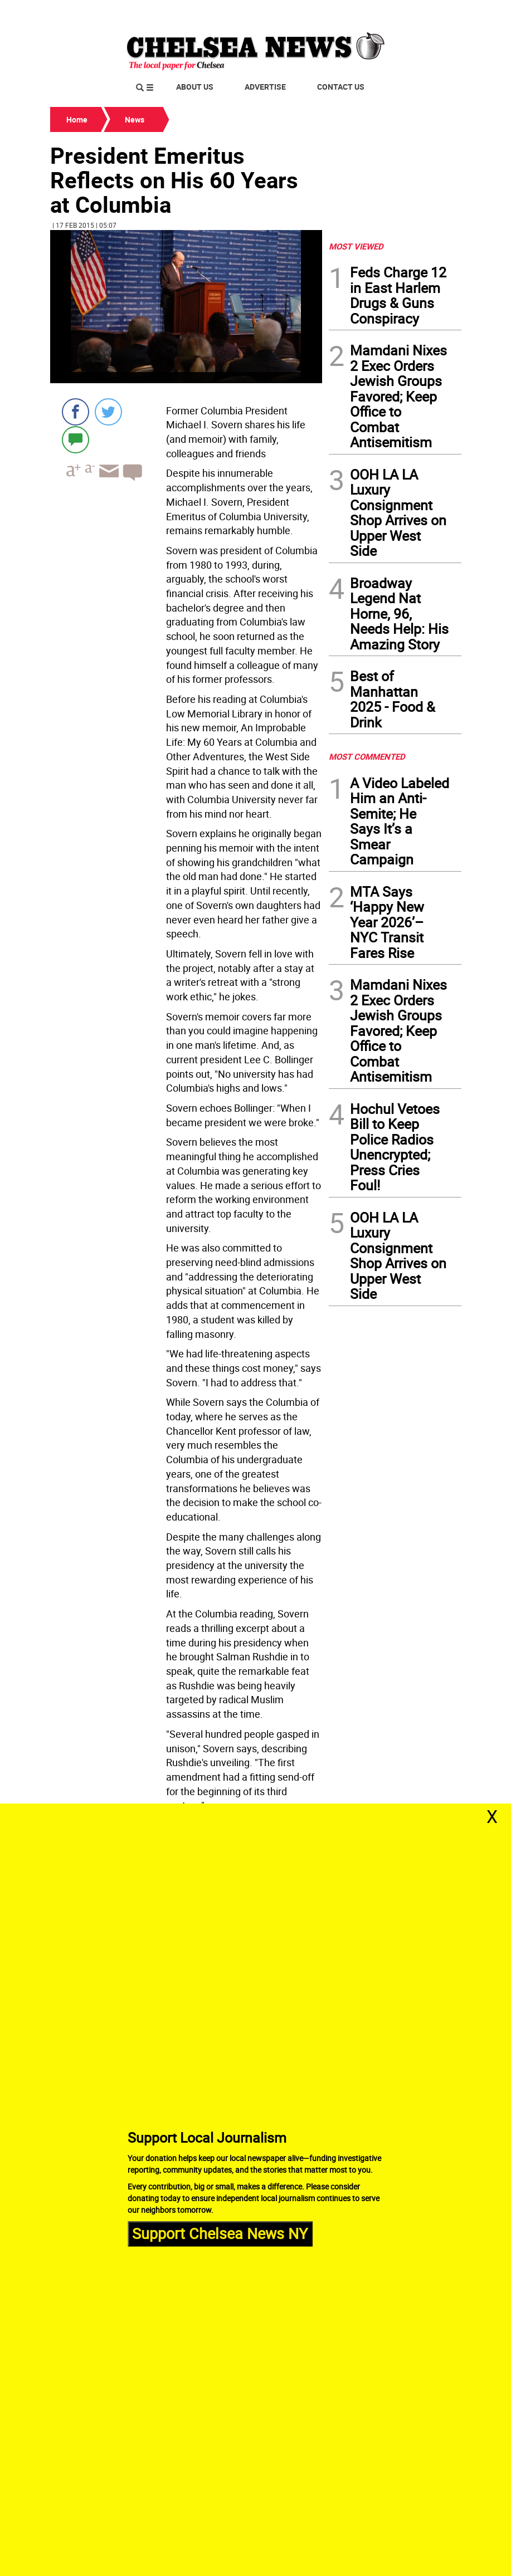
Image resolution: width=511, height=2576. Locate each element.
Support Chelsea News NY (220, 2233)
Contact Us (340, 86)
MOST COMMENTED (367, 756)
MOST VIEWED (356, 246)
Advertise (265, 86)
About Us (194, 86)
